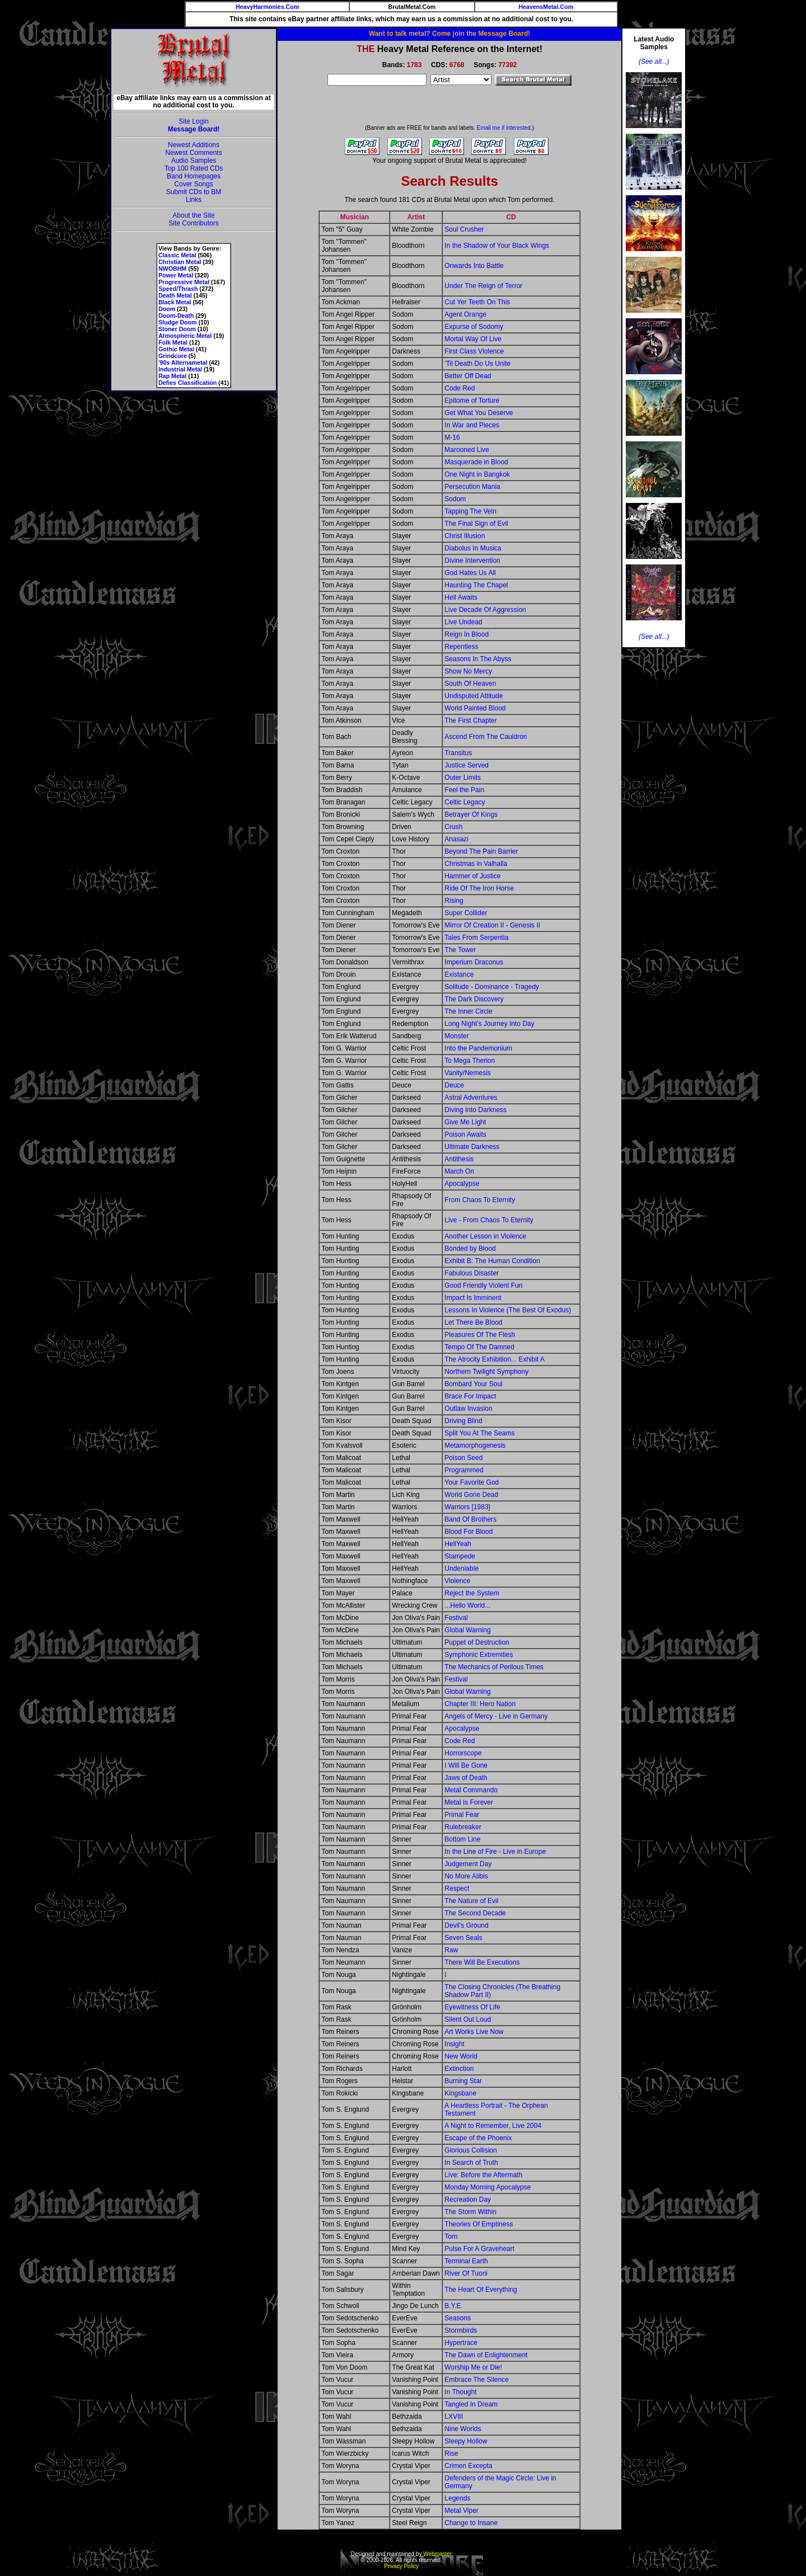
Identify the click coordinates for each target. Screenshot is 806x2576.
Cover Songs (193, 184)
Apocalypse (461, 1184)
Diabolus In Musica (472, 548)
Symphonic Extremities (478, 1655)
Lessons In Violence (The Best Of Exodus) (507, 1310)
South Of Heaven (470, 683)
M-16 (452, 437)
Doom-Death (176, 315)
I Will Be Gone (466, 1765)
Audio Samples (194, 160)
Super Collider (465, 913)
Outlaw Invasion (468, 1408)
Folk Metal (173, 342)
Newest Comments (193, 153)
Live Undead (463, 622)
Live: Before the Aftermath (483, 2175)
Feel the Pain (464, 790)
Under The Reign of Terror (483, 286)
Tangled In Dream (471, 2404)
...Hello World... (467, 1605)
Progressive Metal (183, 282)
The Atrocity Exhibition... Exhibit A (494, 1359)
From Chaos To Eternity (479, 1200)
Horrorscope (462, 1753)
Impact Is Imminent (472, 1298)
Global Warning (467, 1630)
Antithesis (459, 1159)
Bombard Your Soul (473, 1384)
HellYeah (457, 1544)
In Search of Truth (471, 2163)
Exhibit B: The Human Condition (492, 1261)
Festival (455, 1618)
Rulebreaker (462, 1827)
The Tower (460, 950)
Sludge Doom (177, 322)
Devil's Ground (466, 1925)
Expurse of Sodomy (473, 327)
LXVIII (453, 2416)
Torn (450, 2236)
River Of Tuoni (466, 2273)
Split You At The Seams (479, 1433)
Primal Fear (461, 1815)
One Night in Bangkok (477, 474)
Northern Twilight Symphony (486, 1372)
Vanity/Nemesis (467, 1073)
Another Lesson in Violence (485, 1236)
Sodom (455, 499)
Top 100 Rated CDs (194, 168)
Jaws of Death (465, 1778)
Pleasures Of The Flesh (479, 1335)
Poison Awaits (465, 1134)
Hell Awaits (460, 597)
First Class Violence (474, 351)
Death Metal (175, 295)
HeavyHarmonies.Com (267, 6)
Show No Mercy (468, 671)
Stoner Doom (177, 329)
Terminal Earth (466, 2261)
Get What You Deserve (478, 413)
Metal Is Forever (468, 1802)
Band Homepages (194, 176)
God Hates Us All (469, 573)
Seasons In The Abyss (477, 659)
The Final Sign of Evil (476, 524)
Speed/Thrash (178, 288)
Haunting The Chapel (476, 585)
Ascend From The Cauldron (485, 737)
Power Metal (175, 275)
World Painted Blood (474, 708)
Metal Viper (461, 2510)
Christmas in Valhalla (475, 864)
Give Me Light (465, 1122)
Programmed (463, 1470)
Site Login (193, 121)
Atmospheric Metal (185, 335)
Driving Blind (463, 1421)
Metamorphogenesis (474, 1445)
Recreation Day (467, 2199)
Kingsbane (460, 2093)
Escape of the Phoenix (478, 2138)
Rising (453, 901)
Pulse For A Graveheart (479, 2249)
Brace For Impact (470, 1396)
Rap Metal (172, 376)
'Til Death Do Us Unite (477, 364)
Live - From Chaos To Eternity (488, 1220)
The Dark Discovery (473, 999)
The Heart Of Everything (480, 2290)
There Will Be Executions (481, 1962)
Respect (456, 1888)
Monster (456, 1036)
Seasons (457, 2318)
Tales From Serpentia (476, 937)
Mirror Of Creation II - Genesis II (492, 925)
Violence (457, 1581)
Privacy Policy (401, 2566)
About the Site (193, 215)
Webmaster (437, 2554)
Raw (451, 1950)
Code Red (459, 388)
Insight (454, 2044)
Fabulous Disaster (471, 1273)
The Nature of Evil (471, 1901)
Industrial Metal (180, 369)
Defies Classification (187, 382)
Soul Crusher (464, 229)
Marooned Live (466, 450)
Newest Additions (193, 145)
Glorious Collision (470, 2150)
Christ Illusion (464, 536)
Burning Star (463, 2081)
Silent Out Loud (467, 2019)
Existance (459, 974)
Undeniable (461, 1568)
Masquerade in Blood (476, 462)
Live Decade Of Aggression (485, 610)
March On (459, 1171)
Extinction (459, 2069)
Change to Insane (471, 2523)
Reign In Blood (466, 634)
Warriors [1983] (467, 1507)
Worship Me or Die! (473, 2367)
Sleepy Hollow (465, 2441)
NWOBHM (172, 268)
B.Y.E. (453, 2306)
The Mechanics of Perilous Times (493, 1667)
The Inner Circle (468, 1011)
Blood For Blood (468, 1532)
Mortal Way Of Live (473, 339)
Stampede (459, 1556)
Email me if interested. (504, 128)
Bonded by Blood (469, 1248)
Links (194, 200)
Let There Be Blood (473, 1322)
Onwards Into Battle (473, 266)
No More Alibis (466, 1876)
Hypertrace (460, 2343)
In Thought (460, 2392)
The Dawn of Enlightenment (485, 2355)
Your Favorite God (471, 1482)
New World (460, 2056)
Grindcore (172, 355)
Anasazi (456, 839)
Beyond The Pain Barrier (481, 851)
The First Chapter (470, 720)
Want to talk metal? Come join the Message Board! (449, 33)
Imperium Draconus (473, 962)
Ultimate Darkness (471, 1147)
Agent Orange (465, 314)
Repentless (461, 647)
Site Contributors (193, 223)
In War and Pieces (471, 425)
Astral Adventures (470, 1097)
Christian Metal (179, 261)
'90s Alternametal (182, 362)
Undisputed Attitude (473, 696)
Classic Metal (177, 255)
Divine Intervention (472, 560)
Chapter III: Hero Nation (480, 1704)
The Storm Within (470, 2212)
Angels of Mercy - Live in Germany (495, 1716)
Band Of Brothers (470, 1519)
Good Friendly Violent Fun (483, 1285)
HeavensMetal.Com (545, 6)
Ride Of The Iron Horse (479, 888)
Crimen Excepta (468, 2466)
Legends (457, 2498)
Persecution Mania (472, 487)
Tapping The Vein (470, 511)
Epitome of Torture (471, 400)
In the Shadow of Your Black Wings (496, 245)
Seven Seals (463, 1938)
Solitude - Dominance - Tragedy (491, 987)
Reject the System (471, 1593)
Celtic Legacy (464, 802)
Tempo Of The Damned (479, 1347)
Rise (451, 2453)
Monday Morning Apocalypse (487, 2187)
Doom (166, 308)
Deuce (454, 1085)
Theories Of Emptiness (478, 2224)
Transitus (458, 753)
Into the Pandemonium (478, 1048)
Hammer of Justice (472, 876)
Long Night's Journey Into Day (489, 1024)
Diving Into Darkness (475, 1110)
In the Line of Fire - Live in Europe (495, 1852)
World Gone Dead (471, 1495)
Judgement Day (467, 1864)
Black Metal (174, 302)
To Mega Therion (469, 1061)
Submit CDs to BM (194, 192)
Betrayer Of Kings (471, 814)
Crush (453, 827)
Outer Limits (462, 777)
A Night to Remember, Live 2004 (492, 2126)
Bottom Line (462, 1839)
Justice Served (466, 765)
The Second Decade (474, 1913)
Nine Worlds (462, 2429)
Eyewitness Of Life (472, 2007)
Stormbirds (460, 2330)
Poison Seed (463, 1458)
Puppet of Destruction (476, 1642)
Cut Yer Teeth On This (477, 302)
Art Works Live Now (473, 2032)
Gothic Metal (176, 349)
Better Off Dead (467, 376)
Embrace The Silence (476, 2380)
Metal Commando (471, 1790)
